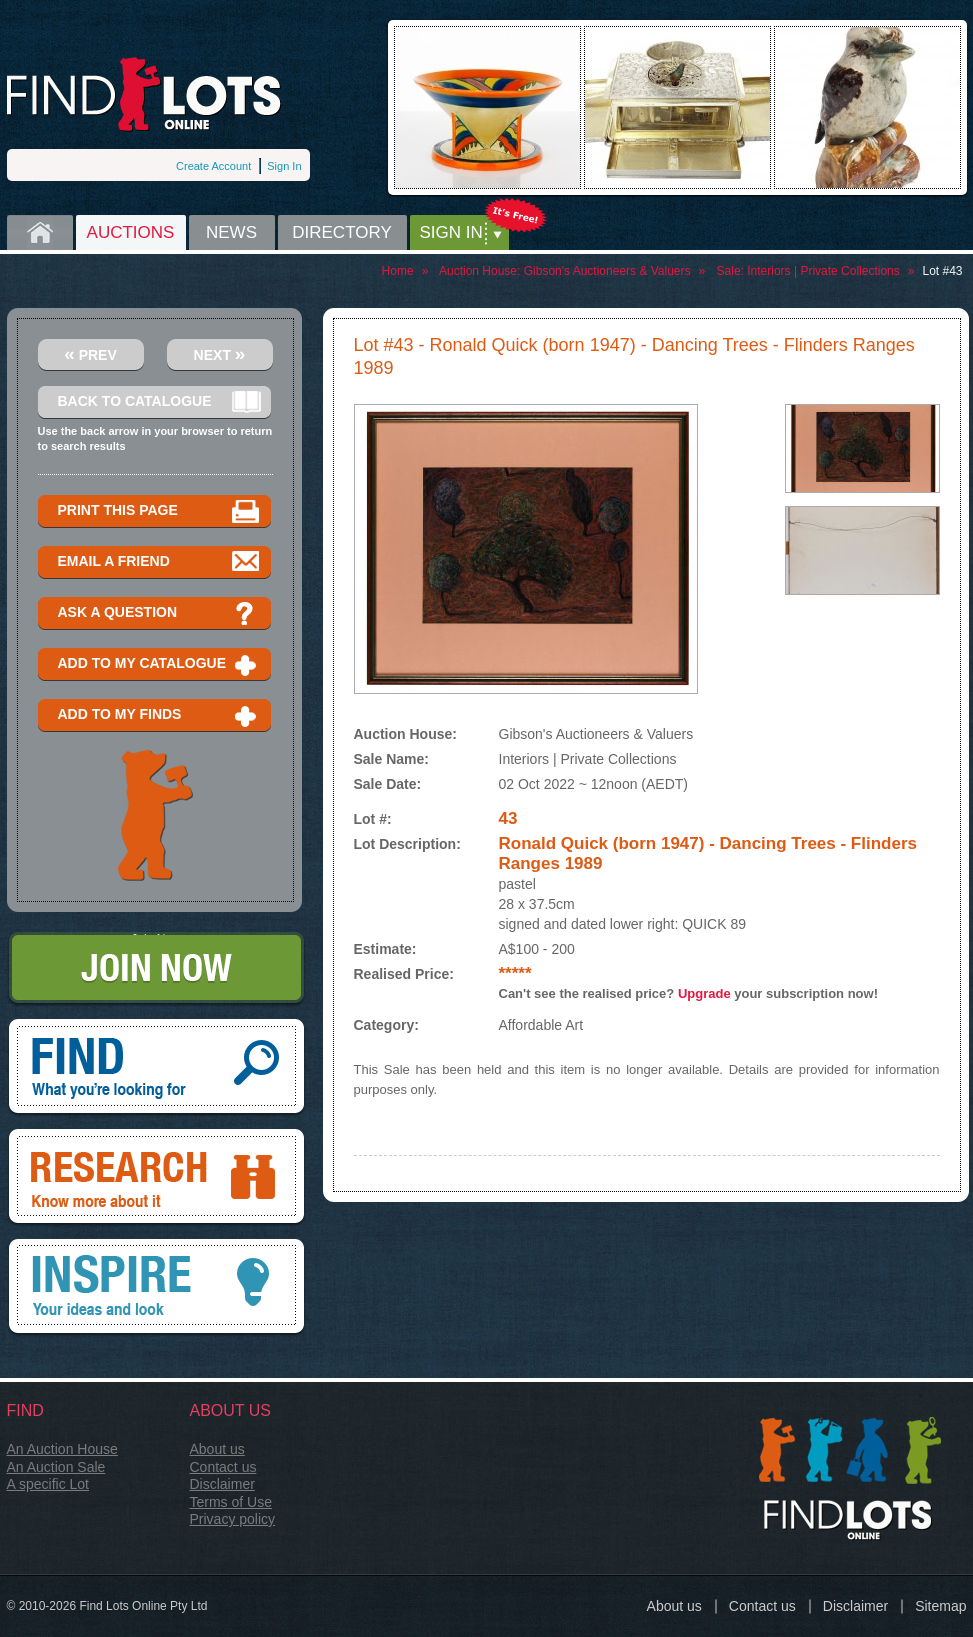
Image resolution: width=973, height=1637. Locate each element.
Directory (342, 232)
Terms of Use (231, 1502)
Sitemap (940, 1606)
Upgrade (704, 993)
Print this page (159, 511)
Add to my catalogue (159, 664)
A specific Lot (48, 1484)
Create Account (213, 166)
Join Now (156, 969)
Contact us (223, 1467)
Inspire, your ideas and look (156, 1288)
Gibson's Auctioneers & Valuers (607, 271)
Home (40, 232)
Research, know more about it (156, 1178)
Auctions (131, 232)
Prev (90, 353)
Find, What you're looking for (156, 1068)
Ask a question (159, 613)
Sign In (284, 166)
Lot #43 (942, 271)
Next (220, 353)
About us (217, 1449)
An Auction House (62, 1449)
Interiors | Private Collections (823, 271)
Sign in (451, 232)
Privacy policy (233, 1519)
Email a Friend (159, 562)
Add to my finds (159, 715)
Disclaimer (222, 1484)
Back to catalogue (159, 402)
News (231, 232)
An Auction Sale (56, 1467)
